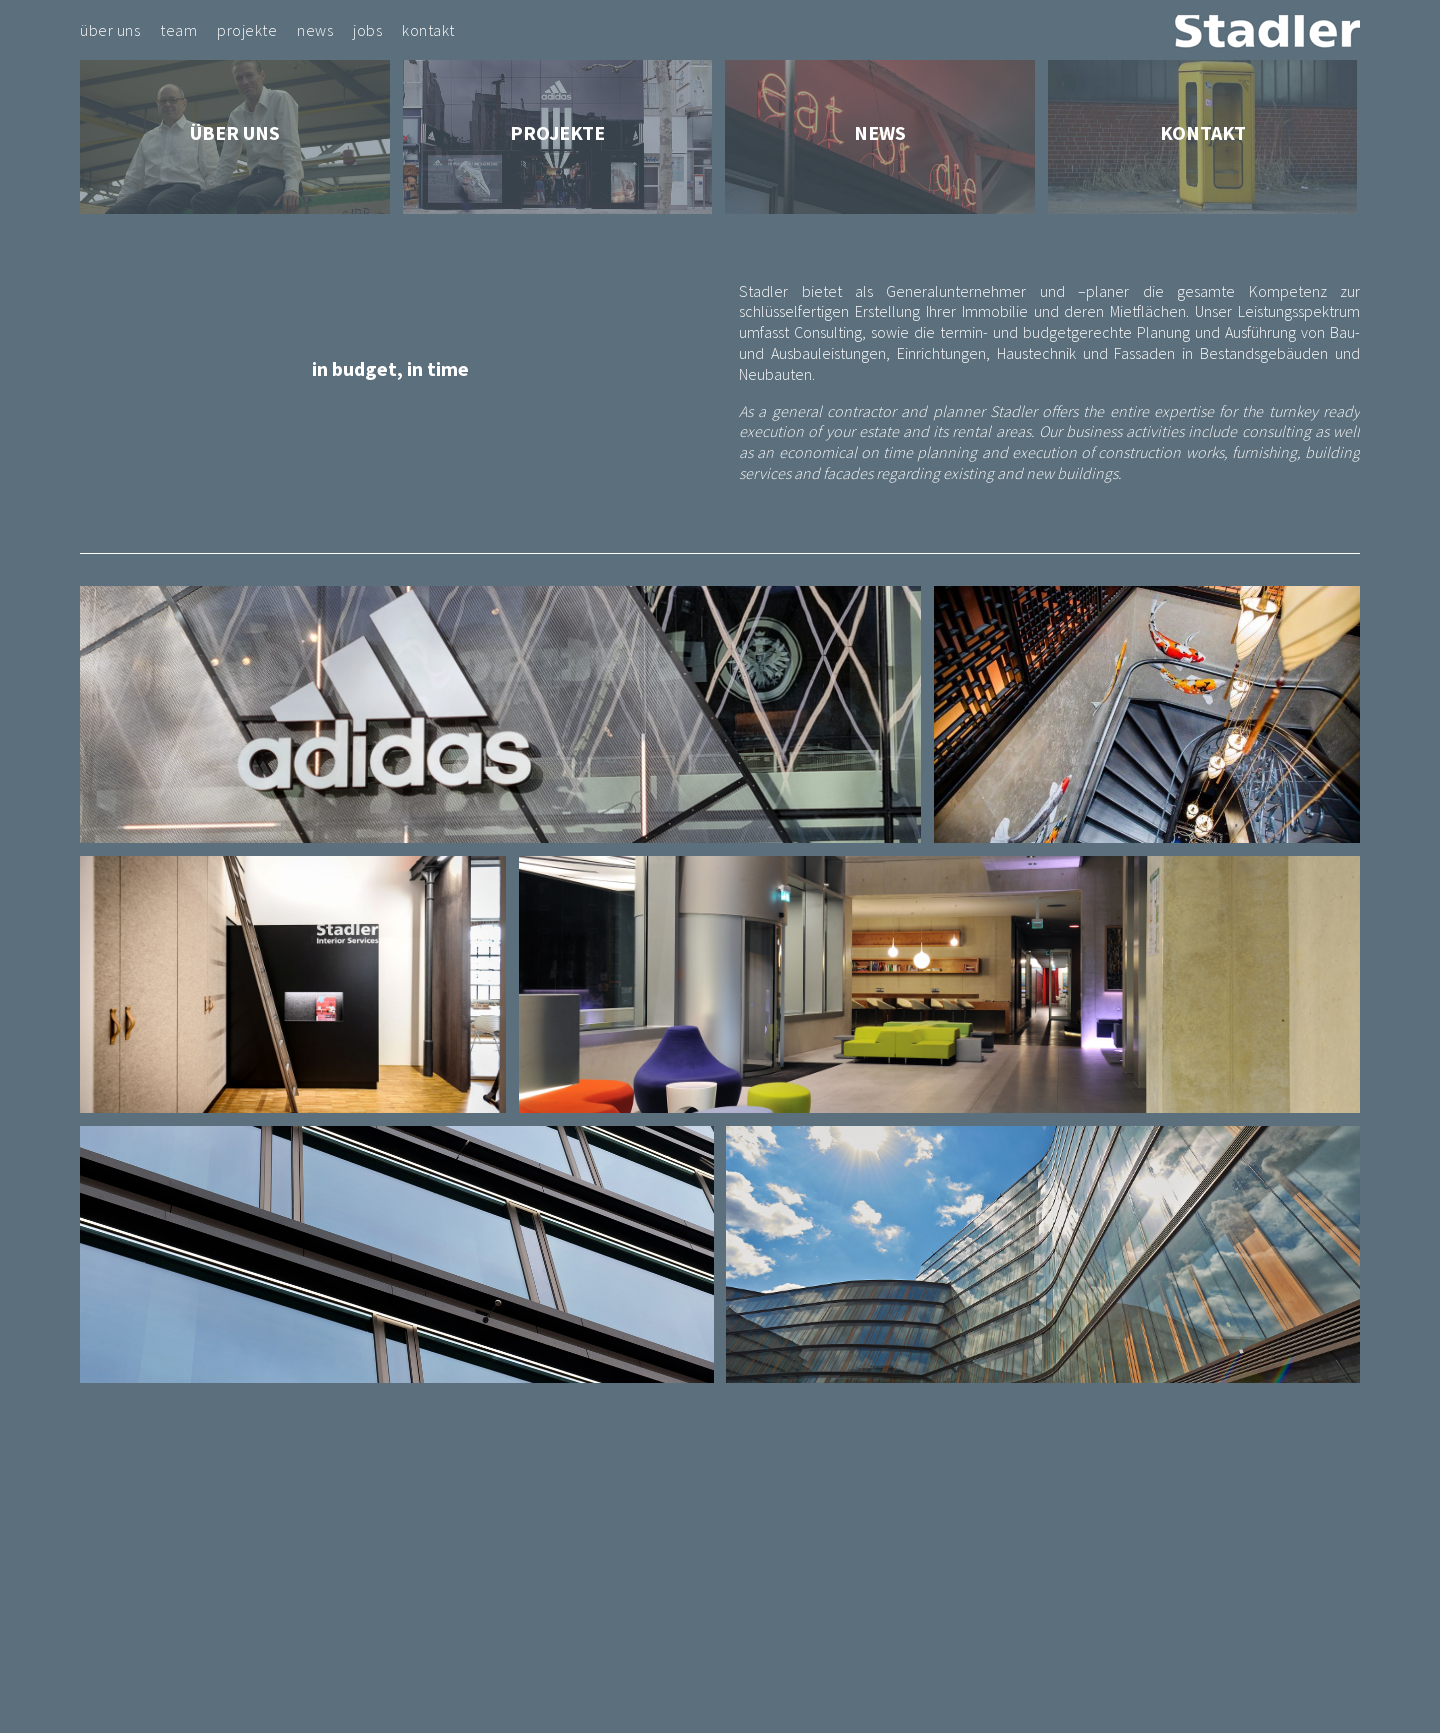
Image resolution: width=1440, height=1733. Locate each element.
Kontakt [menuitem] (428, 30)
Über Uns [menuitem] (110, 30)
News (880, 132)
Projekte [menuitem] (247, 30)
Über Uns (235, 132)
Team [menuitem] (178, 30)
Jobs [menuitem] (367, 30)
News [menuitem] (315, 30)
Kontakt (1203, 132)
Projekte (557, 132)
